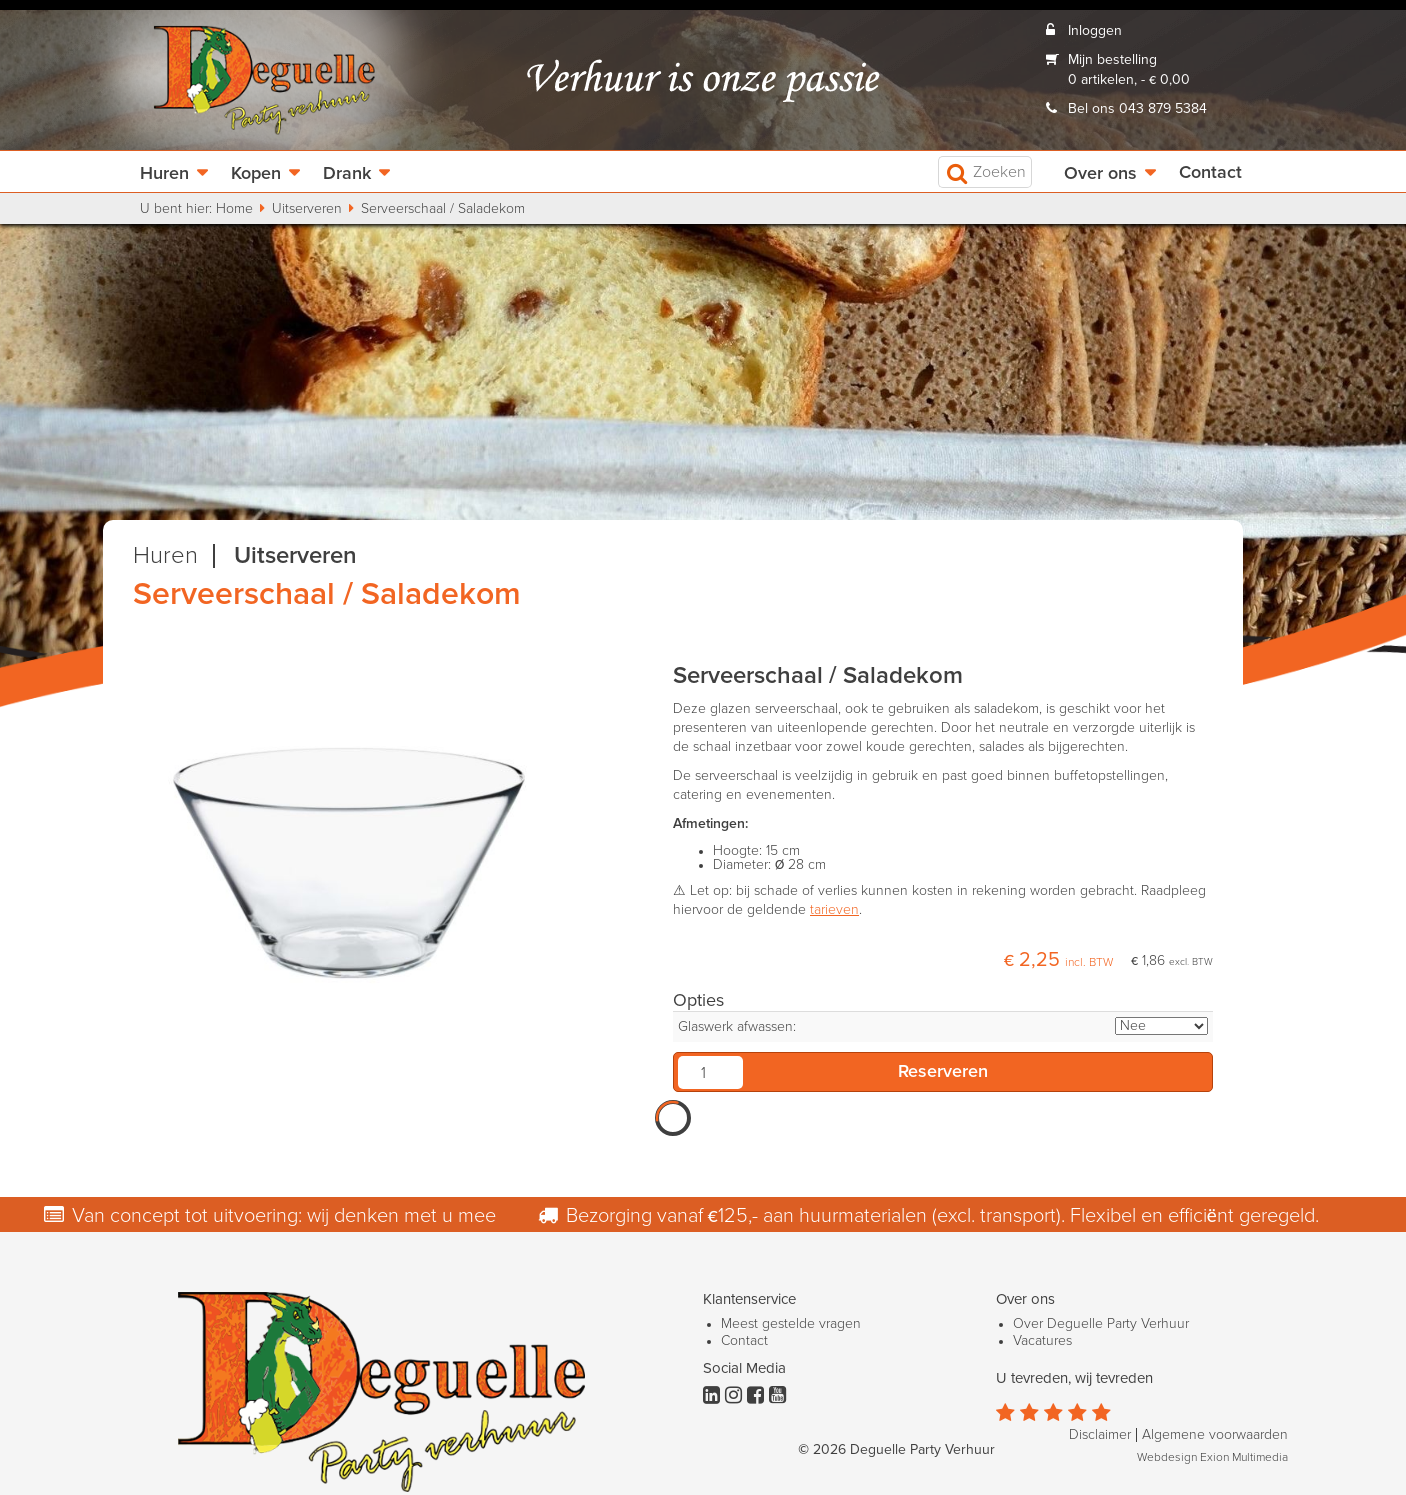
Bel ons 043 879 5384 (1137, 109)
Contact (1210, 173)
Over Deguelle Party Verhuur (1101, 1324)
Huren (164, 174)
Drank (347, 174)
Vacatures (1042, 1341)
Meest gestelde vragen (791, 1324)
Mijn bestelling (1112, 60)
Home (234, 209)
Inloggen (1095, 31)
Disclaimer (1100, 1435)
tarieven (834, 910)
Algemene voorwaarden (1215, 1435)
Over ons (1100, 174)
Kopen (256, 174)
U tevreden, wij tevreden (1074, 1378)
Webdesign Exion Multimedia (1212, 1458)
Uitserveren (307, 209)
